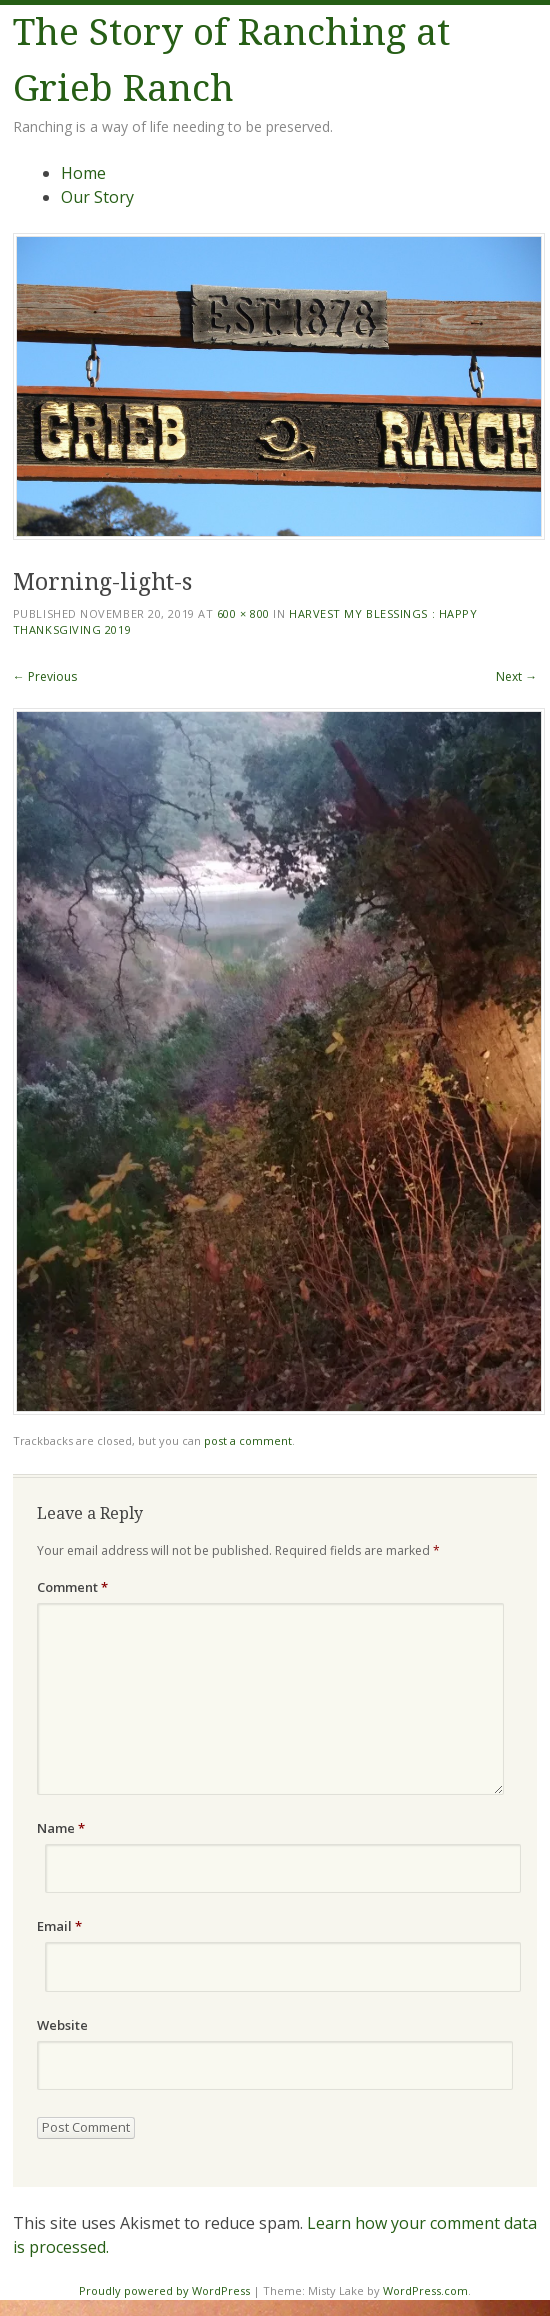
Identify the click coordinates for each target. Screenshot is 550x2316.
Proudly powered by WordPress (164, 2290)
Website (62, 2025)
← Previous (45, 676)
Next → (516, 676)
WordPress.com (425, 2290)
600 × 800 (243, 613)
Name (61, 1828)
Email (59, 1926)
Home (83, 173)
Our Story (97, 197)
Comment (72, 1587)
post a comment (248, 1440)
